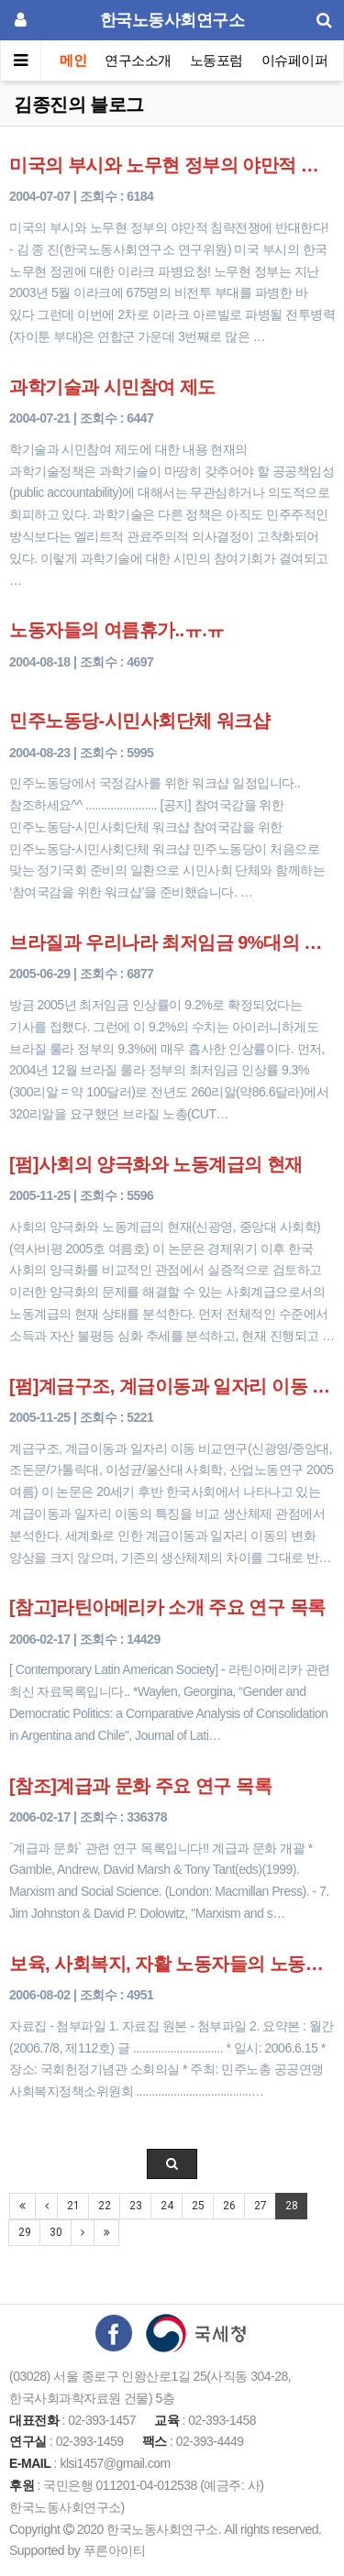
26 (229, 2205)
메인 (73, 60)
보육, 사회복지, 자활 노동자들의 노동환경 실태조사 (172, 1964)
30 (55, 2232)
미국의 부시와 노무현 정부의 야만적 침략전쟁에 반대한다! (172, 165)
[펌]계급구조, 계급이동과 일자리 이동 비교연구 (172, 1386)
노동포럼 (216, 60)
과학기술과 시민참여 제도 (112, 387)
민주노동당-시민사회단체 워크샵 (139, 720)
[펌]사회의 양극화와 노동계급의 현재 (156, 1164)
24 (166, 2205)
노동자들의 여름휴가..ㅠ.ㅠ (117, 630)
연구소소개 (138, 60)
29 (24, 2232)
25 (198, 2205)
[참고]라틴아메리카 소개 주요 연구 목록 (167, 1607)
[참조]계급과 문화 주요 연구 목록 (140, 1786)
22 (104, 2205)
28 (291, 2205)
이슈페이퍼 (294, 60)
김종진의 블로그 (79, 104)
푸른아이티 (114, 2550)
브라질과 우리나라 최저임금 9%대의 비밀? (172, 942)
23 (135, 2205)
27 (260, 2205)
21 (73, 2205)
